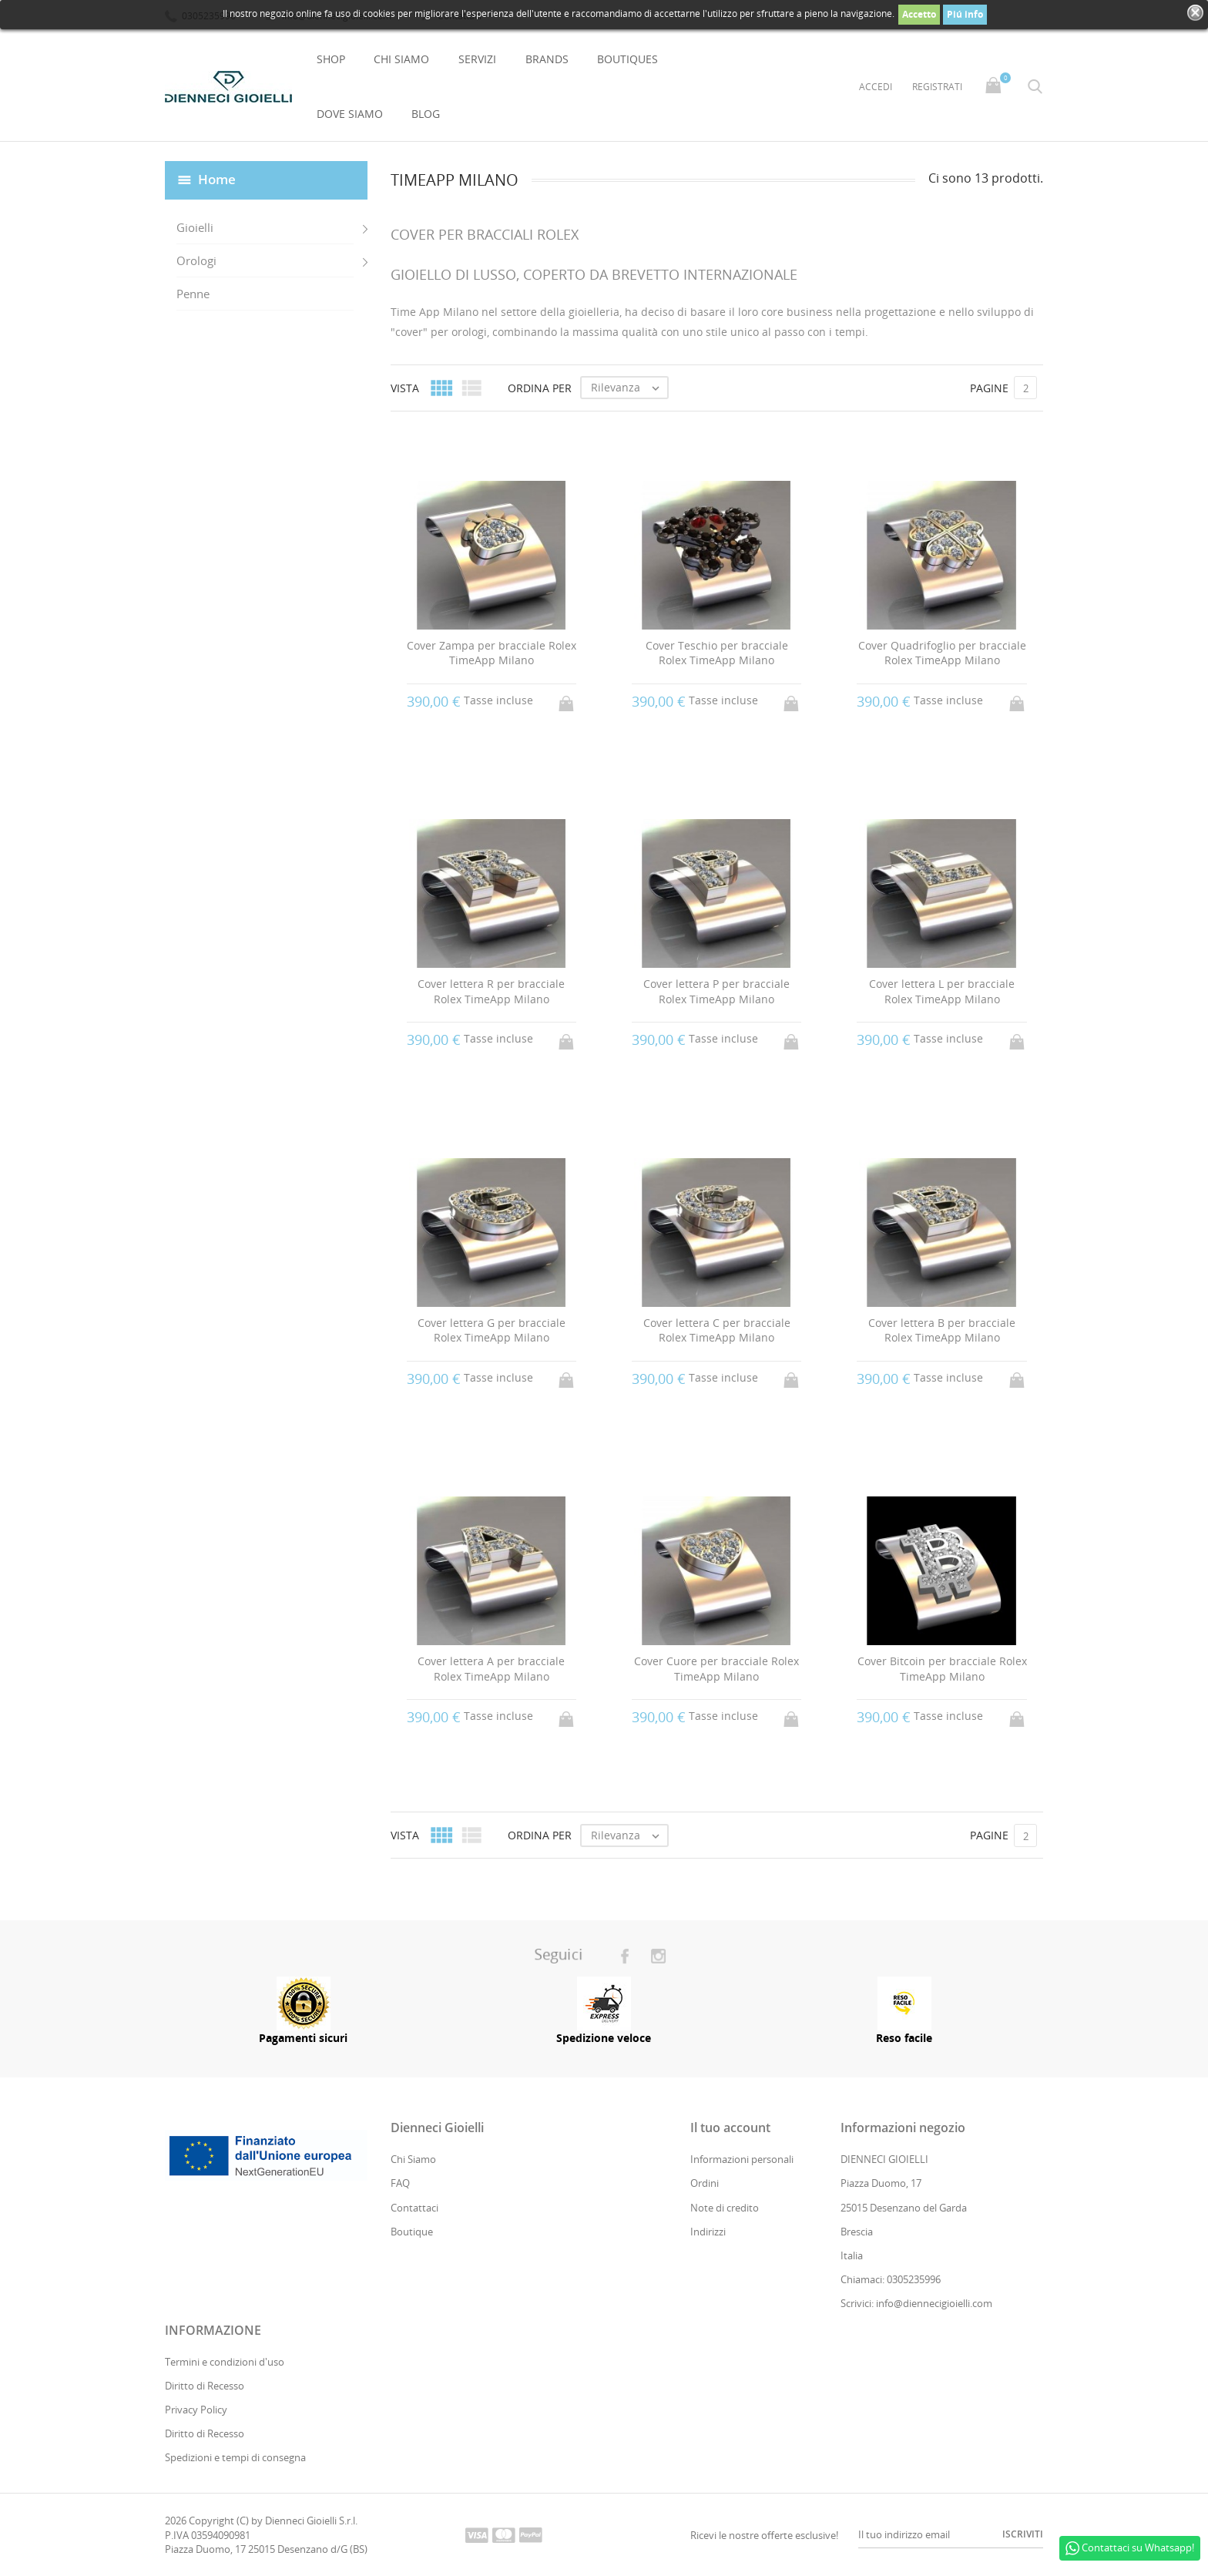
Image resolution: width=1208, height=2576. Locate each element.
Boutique (412, 2231)
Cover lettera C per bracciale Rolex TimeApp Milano (716, 1330)
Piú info (965, 14)
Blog (425, 113)
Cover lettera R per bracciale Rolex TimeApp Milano (491, 992)
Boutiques (627, 59)
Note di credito (724, 2208)
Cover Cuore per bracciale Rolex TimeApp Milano (716, 1669)
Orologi (196, 260)
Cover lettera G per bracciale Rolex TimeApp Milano (491, 1330)
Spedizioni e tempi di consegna (235, 2458)
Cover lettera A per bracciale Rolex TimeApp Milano (491, 1669)
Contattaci (414, 2208)
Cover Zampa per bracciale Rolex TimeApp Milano (491, 653)
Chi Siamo (401, 59)
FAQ (400, 2184)
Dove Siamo (350, 113)
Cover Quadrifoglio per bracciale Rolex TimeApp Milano (942, 653)
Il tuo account (730, 2128)
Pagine (989, 388)
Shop (331, 59)
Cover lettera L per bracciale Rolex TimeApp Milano (942, 992)
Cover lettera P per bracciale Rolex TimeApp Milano (716, 992)
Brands (547, 59)
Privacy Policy (196, 2409)
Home (217, 179)
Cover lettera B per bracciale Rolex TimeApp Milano (941, 1330)
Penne (193, 293)
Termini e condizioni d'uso (224, 2362)
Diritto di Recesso (204, 2386)
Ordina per (540, 388)
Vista (405, 388)
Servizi (477, 59)
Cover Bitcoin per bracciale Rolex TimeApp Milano (942, 1669)
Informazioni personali (742, 2160)
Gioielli (194, 227)
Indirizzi (708, 2231)
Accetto (919, 14)
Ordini (704, 2184)
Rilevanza (629, 388)
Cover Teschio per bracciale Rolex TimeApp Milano (717, 653)
